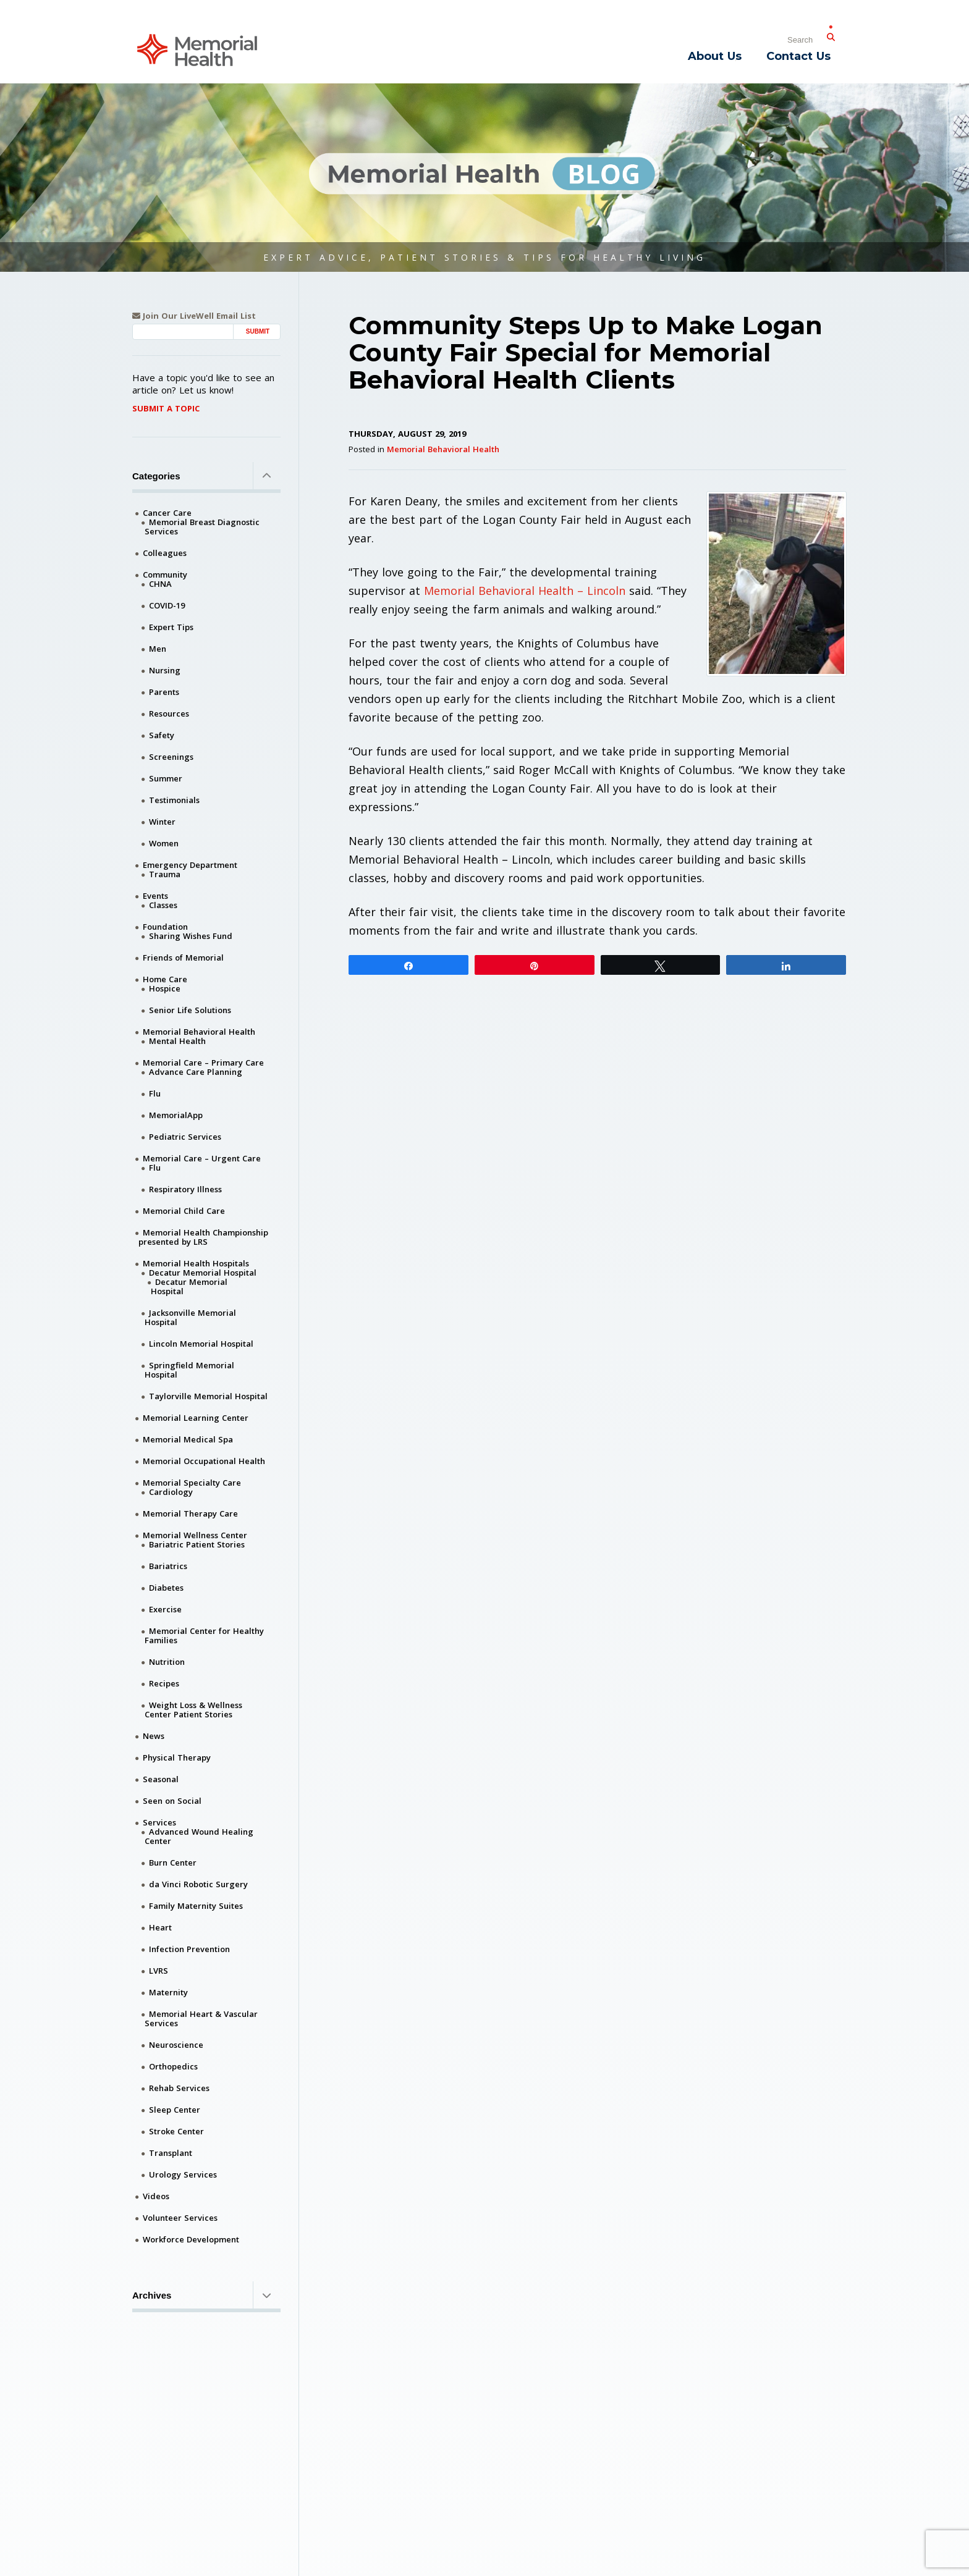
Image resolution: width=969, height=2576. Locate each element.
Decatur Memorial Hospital (202, 1272)
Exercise (165, 1609)
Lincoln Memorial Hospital (201, 1343)
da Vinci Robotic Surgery (198, 1884)
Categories (206, 475)
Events (155, 895)
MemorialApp (176, 1115)
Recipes (164, 1683)
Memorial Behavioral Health (443, 449)
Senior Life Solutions (190, 1010)
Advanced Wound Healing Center (199, 1836)
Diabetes (166, 1587)
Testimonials (174, 800)
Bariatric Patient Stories (197, 1544)
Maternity (168, 1992)
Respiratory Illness (185, 1189)
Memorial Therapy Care (190, 1513)
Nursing (164, 670)
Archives (206, 2295)
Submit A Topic (166, 408)
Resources (169, 713)
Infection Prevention (189, 1949)
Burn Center (173, 1862)
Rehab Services (179, 2088)
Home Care (165, 979)
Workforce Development (191, 2239)
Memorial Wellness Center (195, 1535)
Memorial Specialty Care (192, 1482)
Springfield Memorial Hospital (189, 1370)
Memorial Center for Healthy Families (204, 1635)
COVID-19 (167, 605)
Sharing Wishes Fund (190, 935)
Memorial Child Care (184, 1210)
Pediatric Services (185, 1136)
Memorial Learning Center (195, 1417)
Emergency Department (190, 864)
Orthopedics (173, 2066)
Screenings (171, 756)
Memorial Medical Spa (188, 1439)
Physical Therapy (177, 1757)
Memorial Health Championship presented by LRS (203, 1237)
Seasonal (161, 1779)
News (153, 1735)
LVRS (158, 1970)
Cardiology (171, 1491)
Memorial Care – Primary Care (203, 1062)
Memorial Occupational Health (204, 1461)
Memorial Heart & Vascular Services (201, 2018)
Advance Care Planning (195, 1071)
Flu (155, 1093)
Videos (156, 2196)
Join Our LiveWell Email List (194, 316)
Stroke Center (176, 2131)
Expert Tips (171, 627)
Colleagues (165, 552)
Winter (162, 821)
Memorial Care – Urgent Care (202, 1158)
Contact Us (798, 56)
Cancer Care (167, 512)
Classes (163, 905)
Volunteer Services (180, 2217)
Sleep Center (174, 2109)
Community (165, 574)
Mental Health (177, 1040)
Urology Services (183, 2174)
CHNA (160, 583)
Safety (161, 735)
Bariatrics (168, 1566)
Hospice (164, 988)
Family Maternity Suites (196, 1905)
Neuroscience (176, 2044)
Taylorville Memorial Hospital (208, 1396)
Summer (165, 778)
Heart (160, 1927)
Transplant (170, 2152)
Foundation (165, 926)
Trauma (164, 874)
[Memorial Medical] (197, 49)
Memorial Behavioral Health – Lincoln (524, 590)
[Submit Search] (830, 34)
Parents (164, 691)
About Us (715, 56)
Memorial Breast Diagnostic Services (202, 526)
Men (157, 648)
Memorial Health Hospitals (196, 1263)
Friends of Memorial (183, 957)
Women (164, 843)
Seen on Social (172, 1800)
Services (159, 1822)
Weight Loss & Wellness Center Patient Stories (193, 1709)
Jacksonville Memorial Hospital (190, 1317)
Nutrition (167, 1661)
